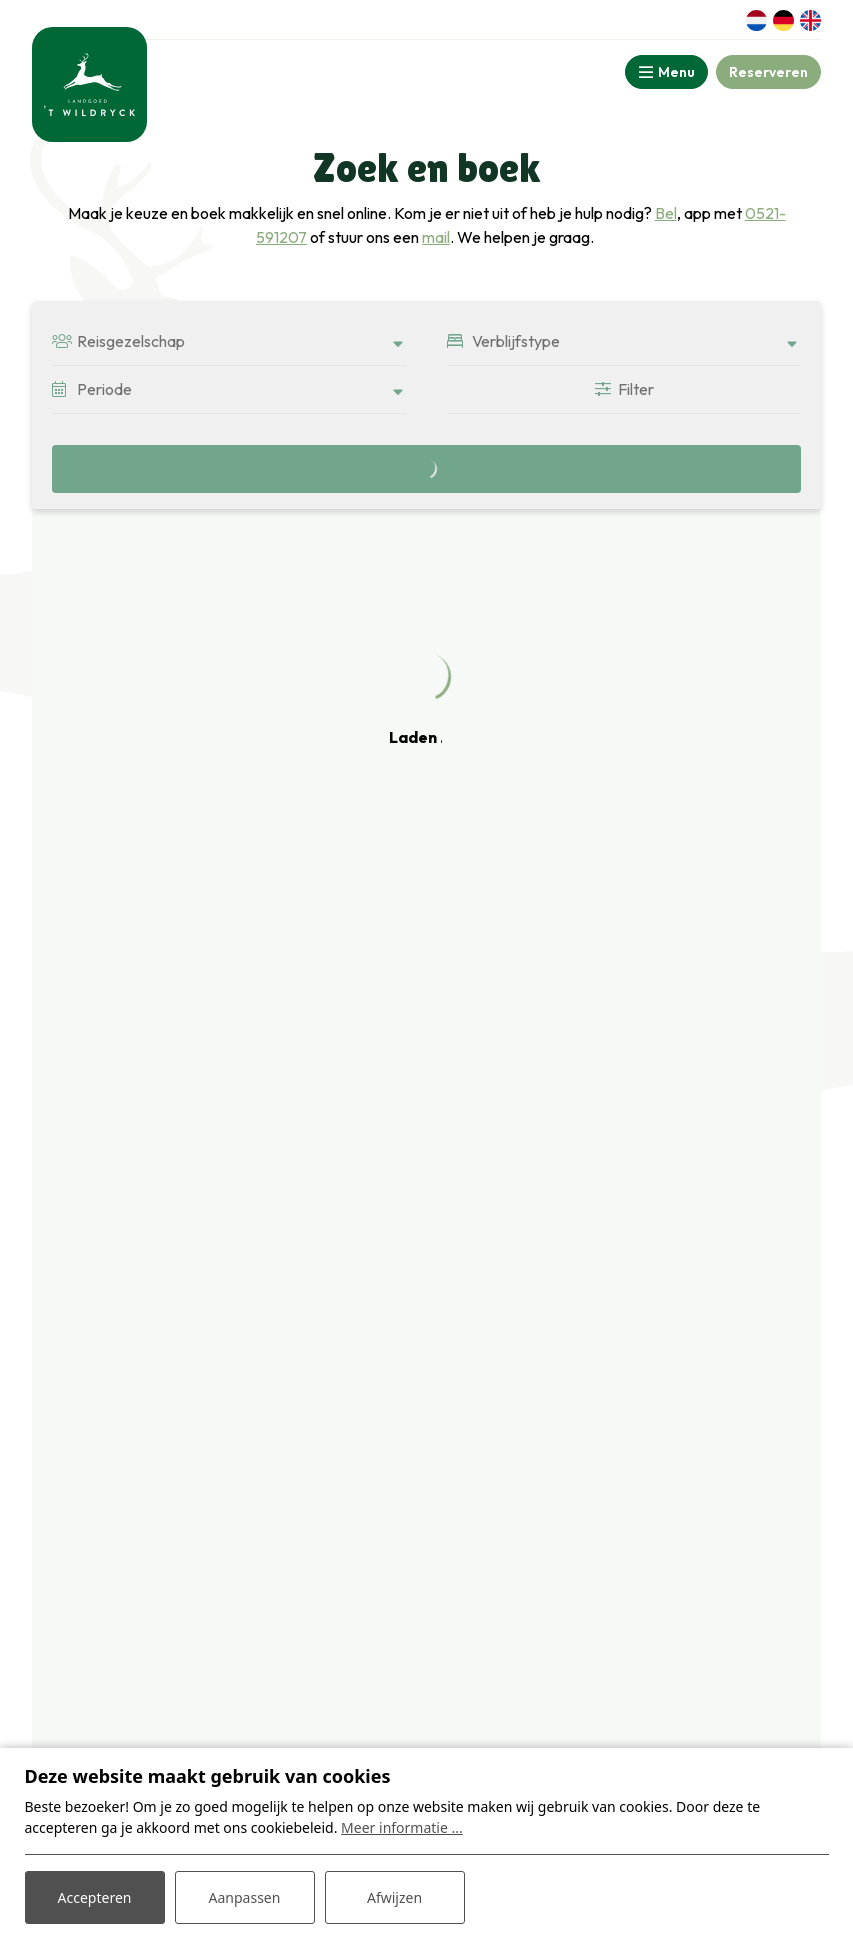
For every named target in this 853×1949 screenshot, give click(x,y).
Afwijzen (394, 1897)
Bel (666, 213)
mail (436, 237)
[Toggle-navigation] (666, 72)
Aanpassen (245, 1897)
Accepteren (95, 1897)
